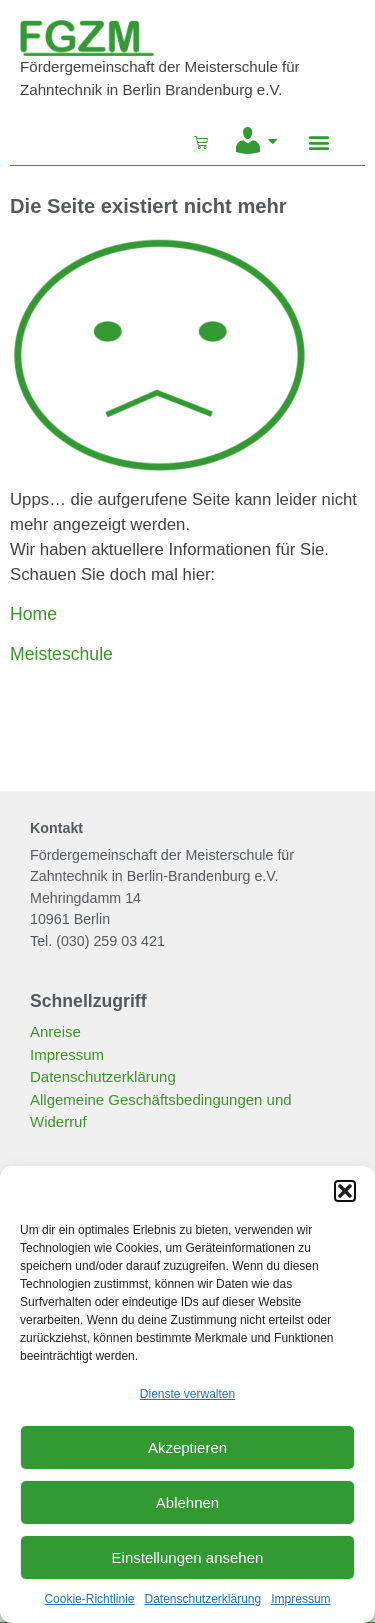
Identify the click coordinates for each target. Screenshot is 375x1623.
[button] (345, 1191)
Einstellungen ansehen (188, 1557)
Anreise (55, 1031)
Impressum (300, 1599)
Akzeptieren (187, 1447)
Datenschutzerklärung (202, 1599)
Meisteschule (61, 654)
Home (33, 614)
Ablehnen (187, 1502)
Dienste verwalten (187, 1394)
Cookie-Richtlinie (89, 1599)
